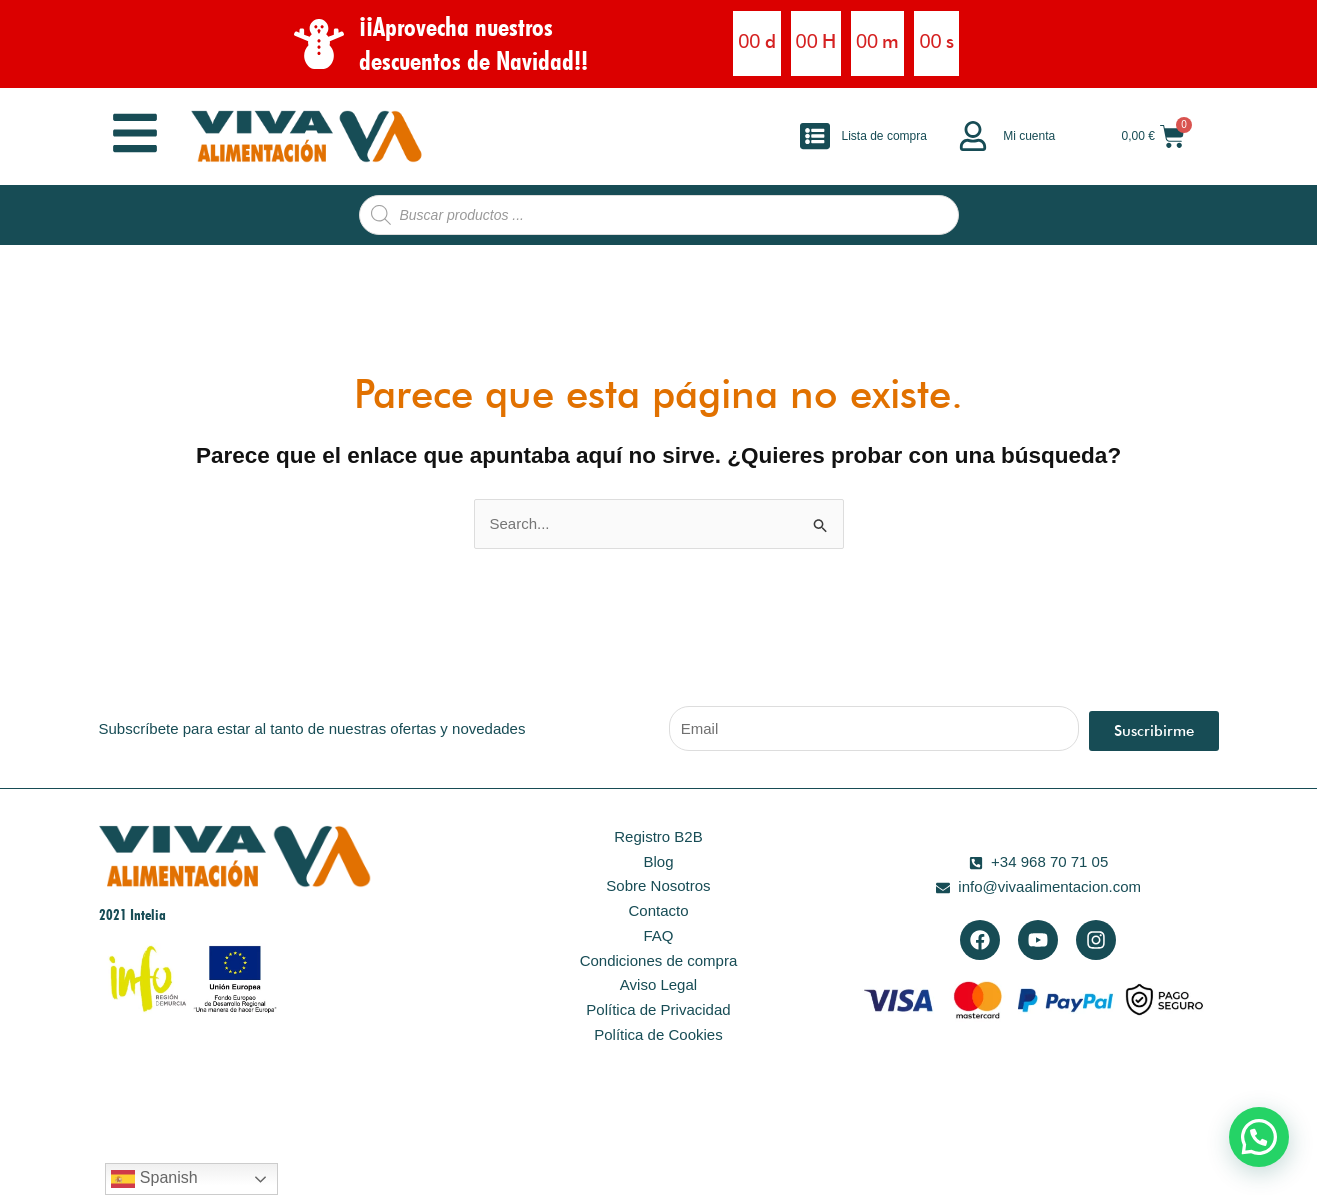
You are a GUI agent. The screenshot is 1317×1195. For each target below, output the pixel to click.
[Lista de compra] (815, 136)
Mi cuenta (1029, 136)
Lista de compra (884, 136)
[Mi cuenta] (973, 136)
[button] (1259, 1137)
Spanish (154, 1179)
